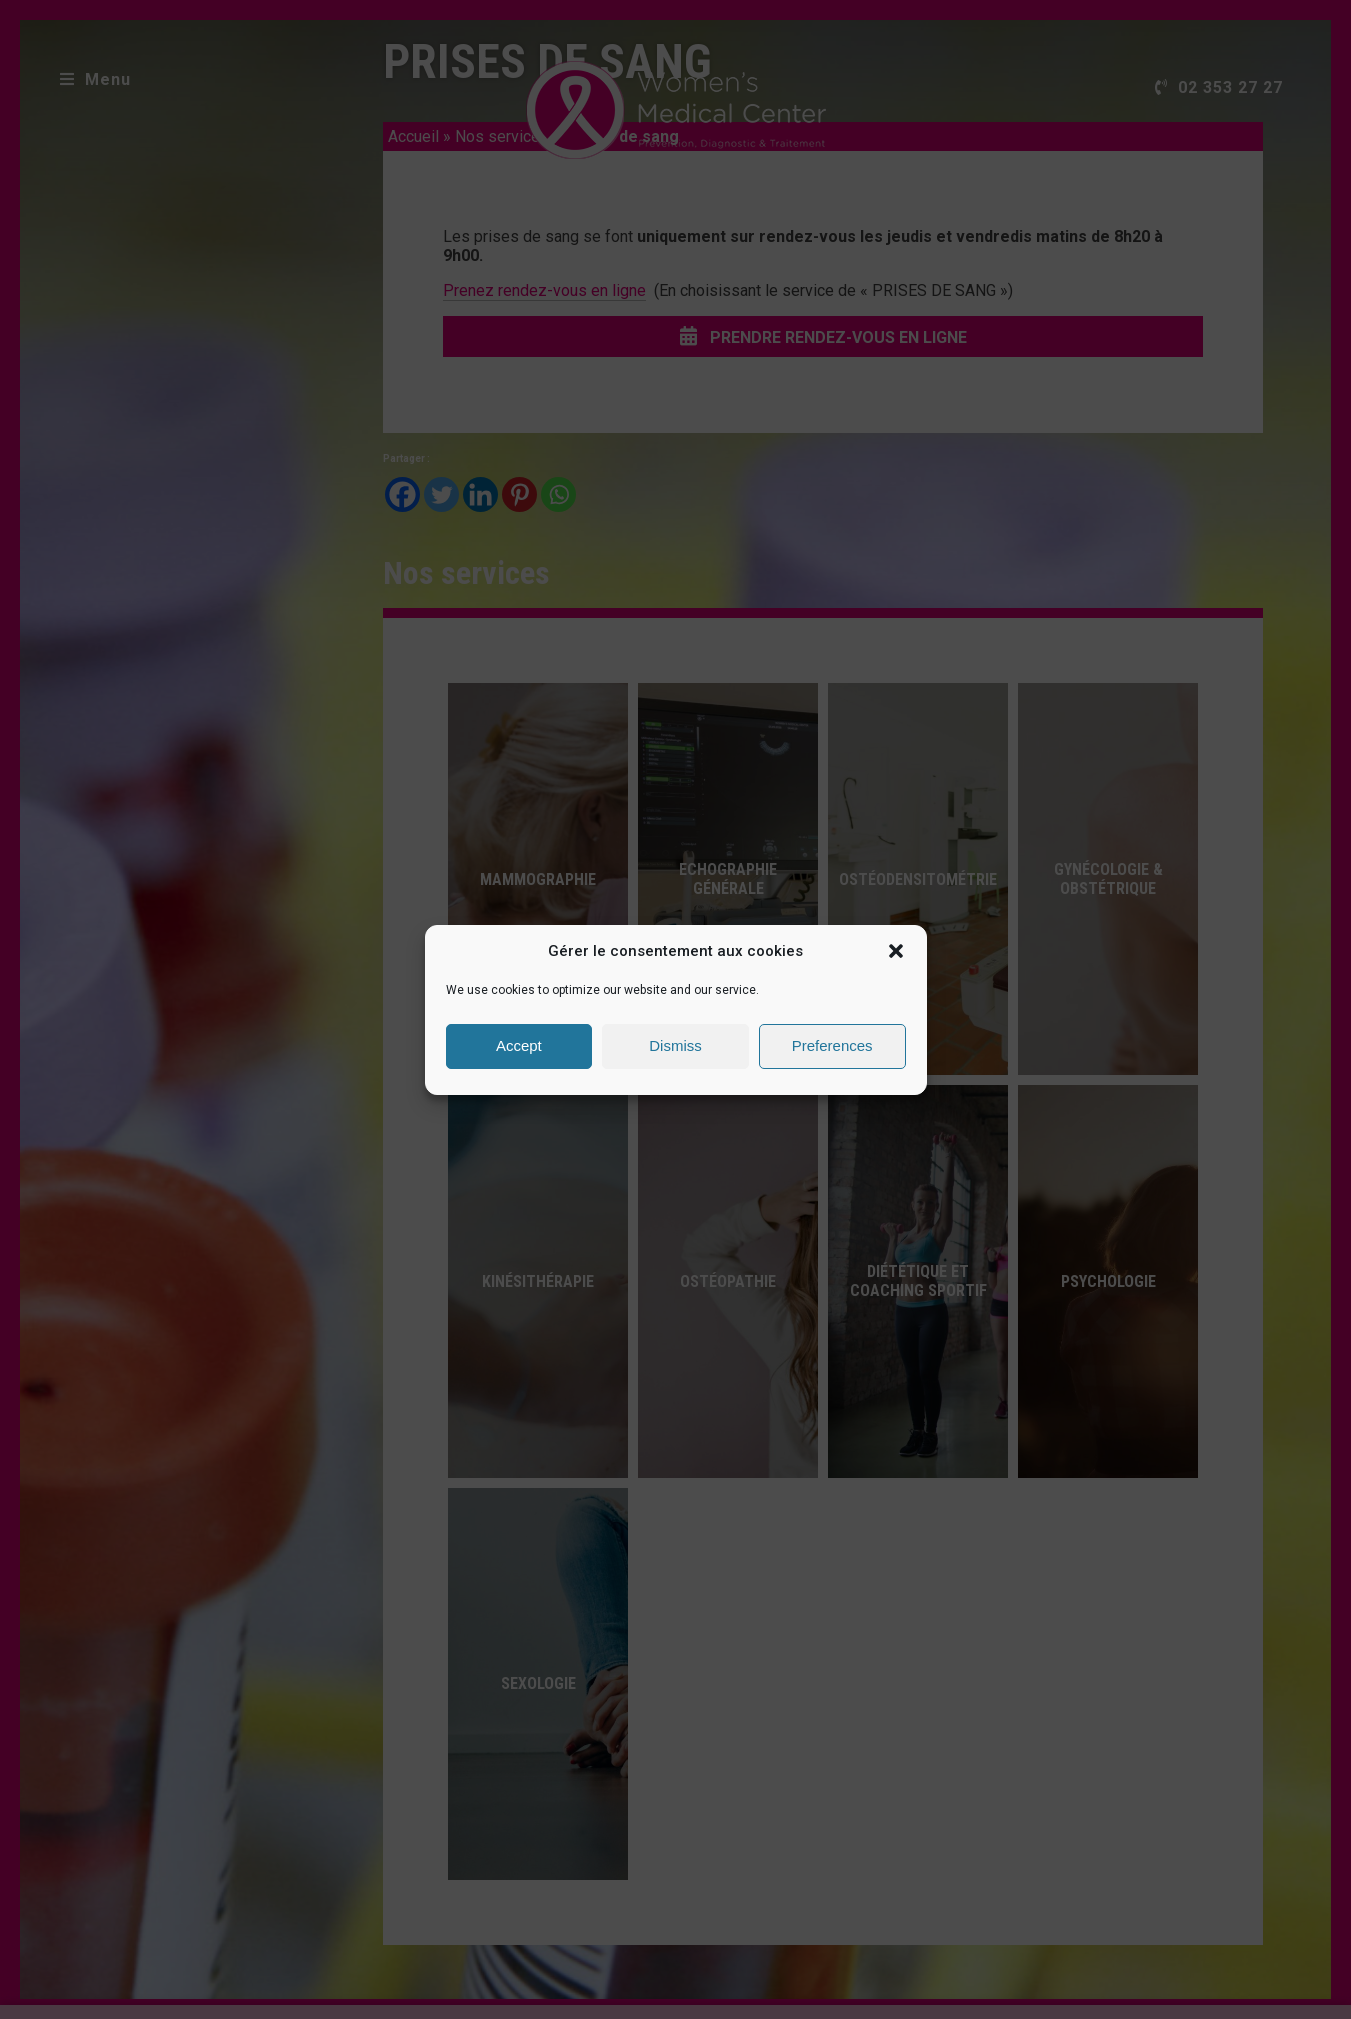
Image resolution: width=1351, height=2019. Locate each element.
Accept (519, 1045)
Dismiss (675, 1045)
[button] (896, 951)
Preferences (832, 1045)
